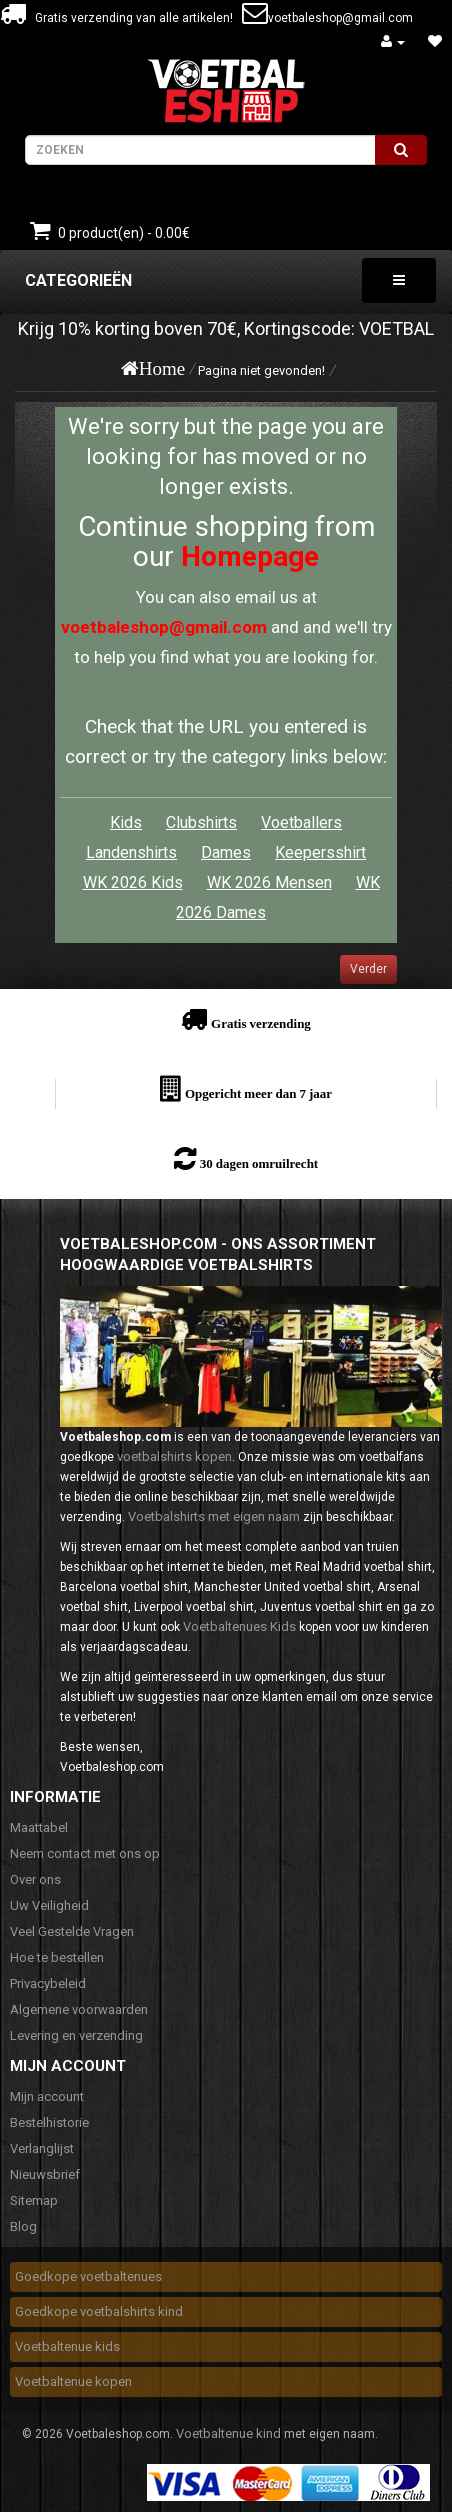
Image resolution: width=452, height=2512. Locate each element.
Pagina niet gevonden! (261, 370)
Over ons (35, 1879)
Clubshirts (201, 822)
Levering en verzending (76, 2035)
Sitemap (34, 2200)
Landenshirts (131, 852)
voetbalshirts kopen (174, 1456)
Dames (226, 852)
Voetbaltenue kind (228, 2433)
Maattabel (39, 1827)
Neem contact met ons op (85, 1853)
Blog (23, 2226)
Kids (126, 822)
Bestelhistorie (49, 2122)
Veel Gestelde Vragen (72, 1931)
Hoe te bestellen (57, 1957)
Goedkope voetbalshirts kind (99, 2311)
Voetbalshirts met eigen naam (214, 1516)
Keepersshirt (320, 852)
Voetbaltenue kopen (73, 2381)
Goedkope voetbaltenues (88, 2276)
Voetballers (301, 822)
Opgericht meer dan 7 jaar (258, 1093)
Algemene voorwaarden (79, 2009)
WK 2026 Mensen (269, 882)
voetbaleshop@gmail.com (340, 18)
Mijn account (47, 2096)
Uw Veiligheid (49, 1905)
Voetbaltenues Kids (239, 1626)
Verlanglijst (42, 2148)
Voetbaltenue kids (67, 2346)
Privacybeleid (48, 1983)
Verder (368, 969)
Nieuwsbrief (45, 2174)
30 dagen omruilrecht (259, 1163)
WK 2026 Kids (133, 882)
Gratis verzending (261, 1023)
